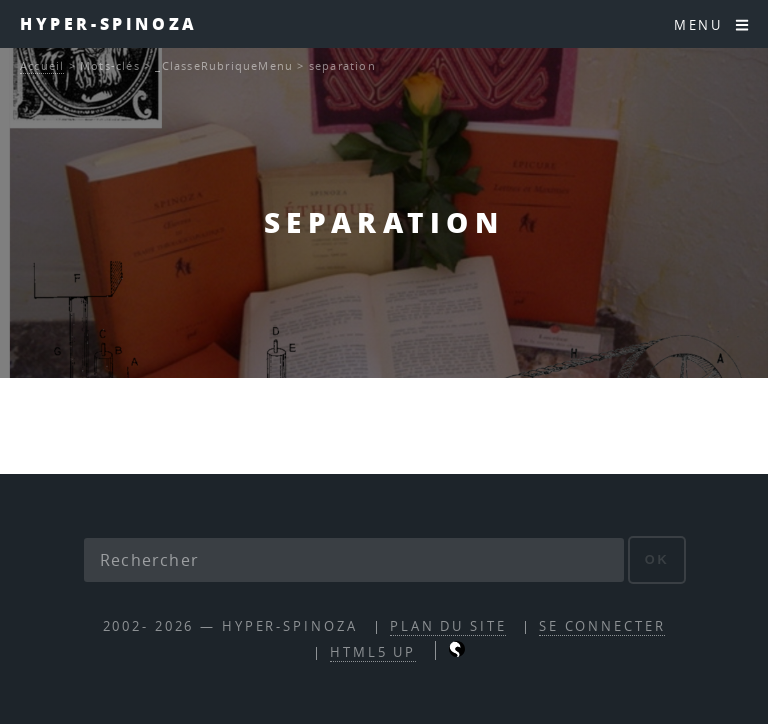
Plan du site (448, 626)
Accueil (42, 65)
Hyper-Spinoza (109, 23)
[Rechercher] (354, 560)
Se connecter (602, 626)
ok (657, 559)
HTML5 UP (373, 652)
